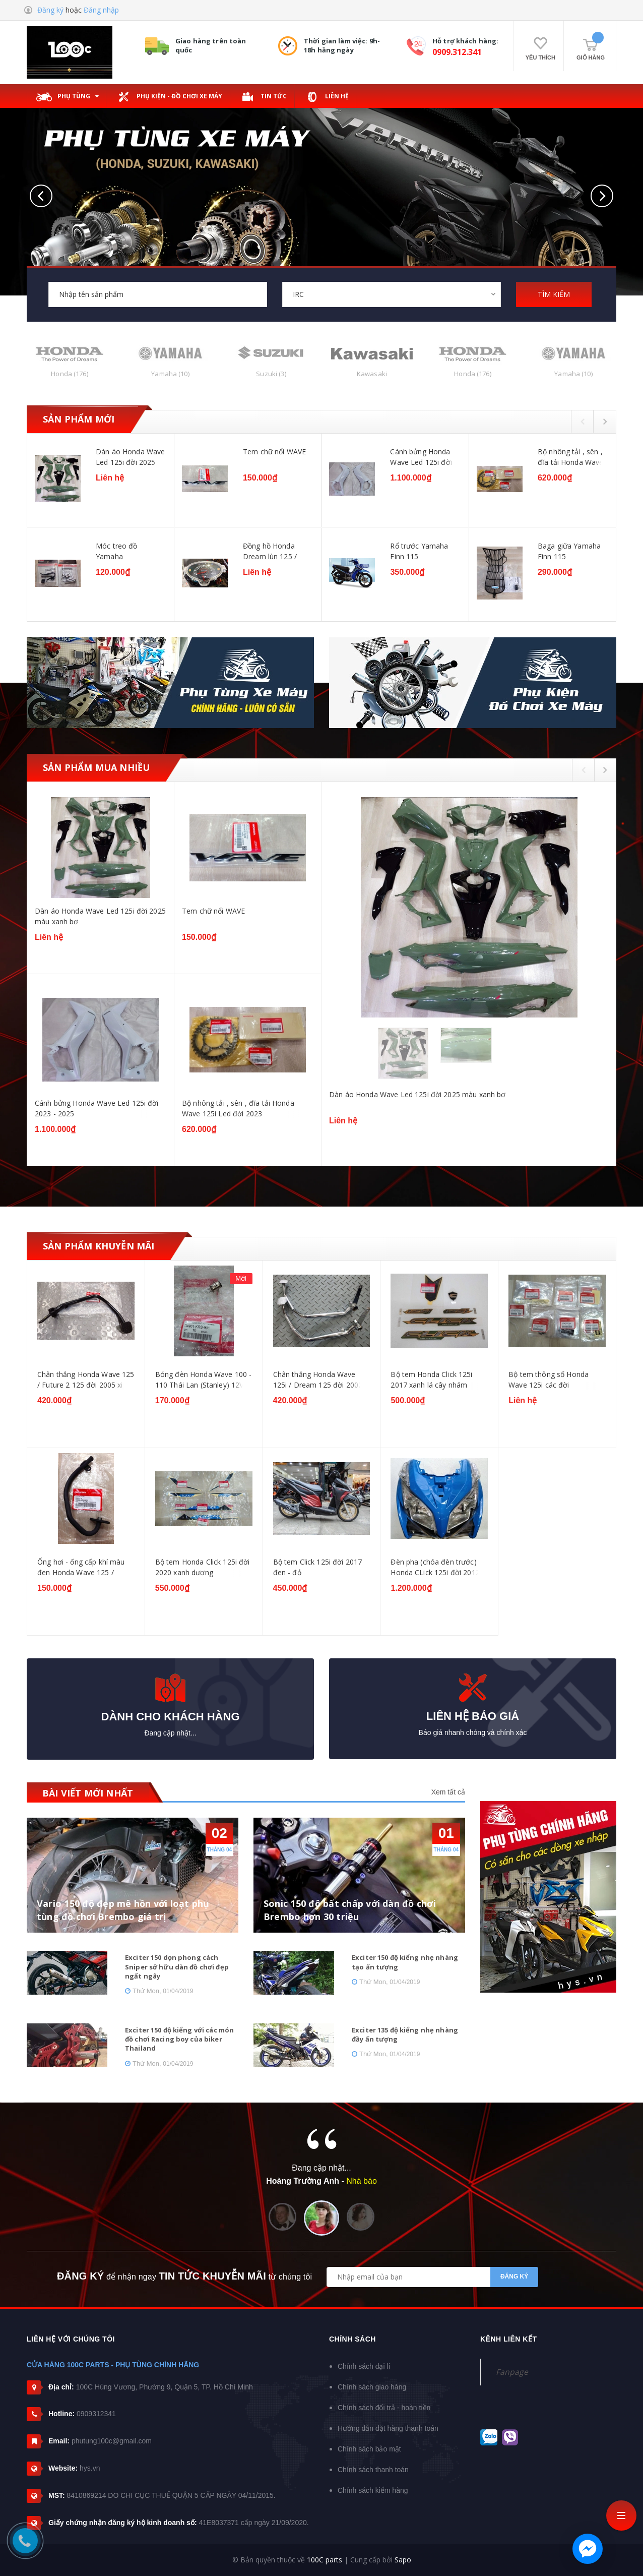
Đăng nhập (101, 10)
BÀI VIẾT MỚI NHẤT (87, 1793)
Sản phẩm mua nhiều (96, 767)
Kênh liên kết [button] (508, 2339)
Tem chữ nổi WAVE (274, 451)
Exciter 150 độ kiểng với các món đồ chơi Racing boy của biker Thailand (179, 2039)
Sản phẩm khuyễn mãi (98, 1246)
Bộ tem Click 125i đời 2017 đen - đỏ (317, 1567)
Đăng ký (50, 10)
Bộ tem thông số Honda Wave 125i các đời (548, 1379)
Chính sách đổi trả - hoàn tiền (384, 2408)
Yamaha (170, 373)
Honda (69, 373)
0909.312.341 (457, 51)
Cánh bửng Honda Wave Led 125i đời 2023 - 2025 (421, 457)
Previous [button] (582, 421)
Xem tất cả (448, 1792)
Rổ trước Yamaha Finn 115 (419, 551)
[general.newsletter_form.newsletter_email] (432, 2277)
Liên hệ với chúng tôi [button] (71, 2339)
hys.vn (90, 2468)
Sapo (403, 2559)
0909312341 (96, 2414)
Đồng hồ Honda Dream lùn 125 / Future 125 (270, 551)
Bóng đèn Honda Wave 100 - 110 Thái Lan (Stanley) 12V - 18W (203, 1379)
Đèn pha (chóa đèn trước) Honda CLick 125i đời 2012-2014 (436, 1567)
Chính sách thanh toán (373, 2470)
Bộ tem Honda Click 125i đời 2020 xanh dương (202, 1567)
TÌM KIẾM (554, 294)
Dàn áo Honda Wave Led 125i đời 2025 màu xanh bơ (130, 457)
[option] (321, 528)
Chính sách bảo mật (369, 2449)
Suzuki (271, 373)
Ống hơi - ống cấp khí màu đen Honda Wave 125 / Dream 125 (81, 1567)
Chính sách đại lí (364, 2366)
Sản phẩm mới (78, 419)
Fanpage (512, 2371)
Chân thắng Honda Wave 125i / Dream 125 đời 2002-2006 (319, 1379)
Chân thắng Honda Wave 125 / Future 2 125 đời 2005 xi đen (86, 1379)
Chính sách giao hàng (372, 2387)
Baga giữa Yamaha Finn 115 (569, 551)
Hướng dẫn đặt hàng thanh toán (388, 2428)
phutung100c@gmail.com (112, 2441)
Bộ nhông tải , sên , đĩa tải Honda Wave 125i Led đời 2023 (571, 457)
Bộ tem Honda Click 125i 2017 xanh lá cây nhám (431, 1379)
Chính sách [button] (352, 2339)
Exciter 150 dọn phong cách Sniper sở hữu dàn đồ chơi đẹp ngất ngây (177, 1966)
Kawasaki (372, 373)
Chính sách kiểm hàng (373, 2490)
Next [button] (605, 421)
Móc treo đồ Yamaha (117, 551)
